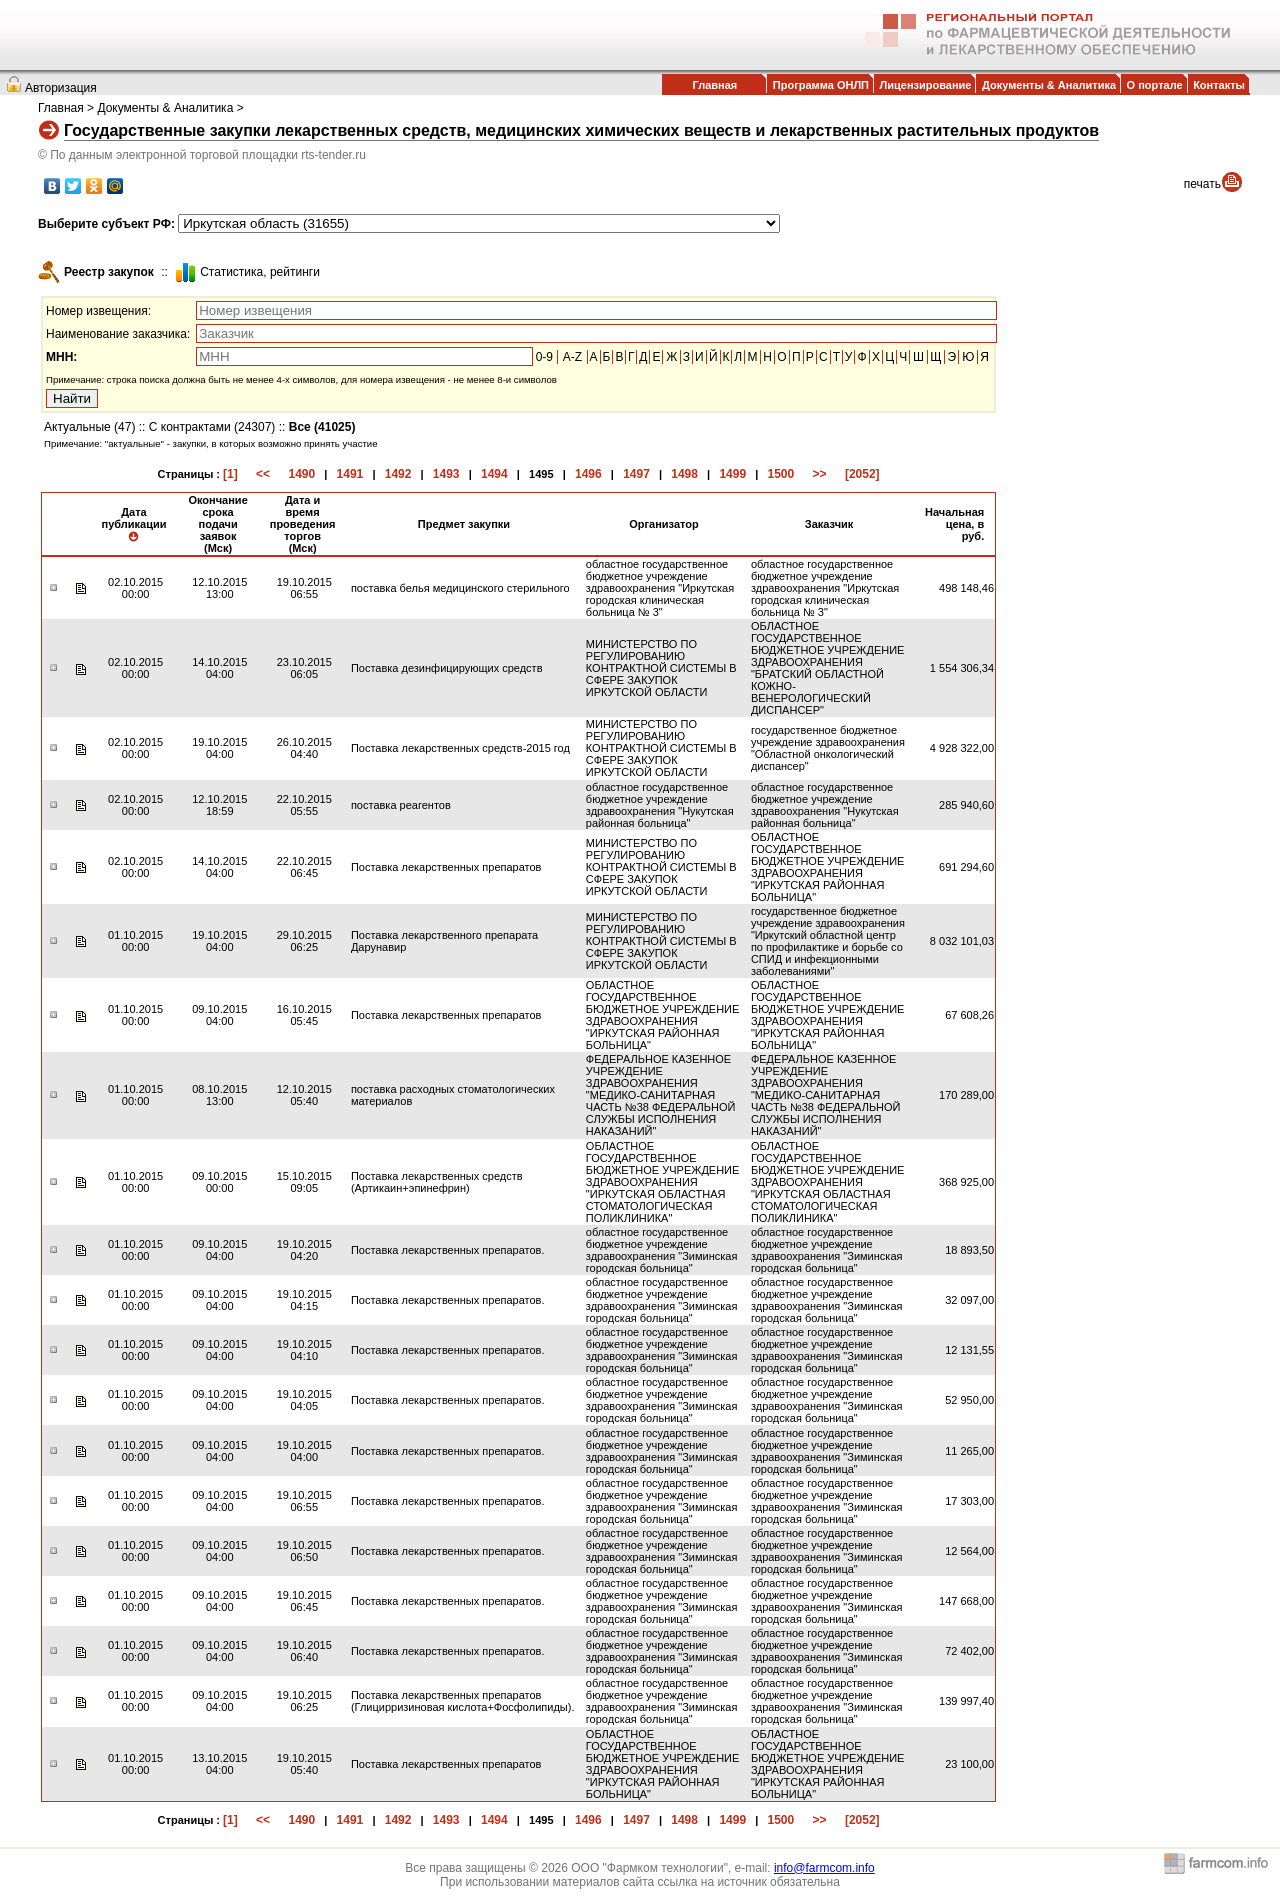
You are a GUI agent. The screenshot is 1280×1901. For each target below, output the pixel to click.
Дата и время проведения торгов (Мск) (303, 524)
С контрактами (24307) (212, 427)
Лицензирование (926, 85)
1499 (732, 474)
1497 (636, 474)
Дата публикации (133, 524)
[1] (230, 474)
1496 (588, 474)
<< (263, 474)
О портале (1155, 85)
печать (1202, 184)
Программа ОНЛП (821, 85)
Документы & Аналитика (1049, 85)
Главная (714, 85)
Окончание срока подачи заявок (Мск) (217, 524)
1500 (781, 474)
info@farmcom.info (824, 1868)
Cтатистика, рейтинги (260, 272)
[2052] (862, 474)
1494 (494, 474)
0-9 (544, 357)
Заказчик (829, 524)
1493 (446, 474)
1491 (350, 474)
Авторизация (61, 88)
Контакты (1219, 85)
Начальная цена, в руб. (954, 524)
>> (820, 474)
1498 (684, 474)
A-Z (572, 357)
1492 (398, 474)
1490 (301, 474)
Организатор (664, 524)
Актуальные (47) (89, 427)
